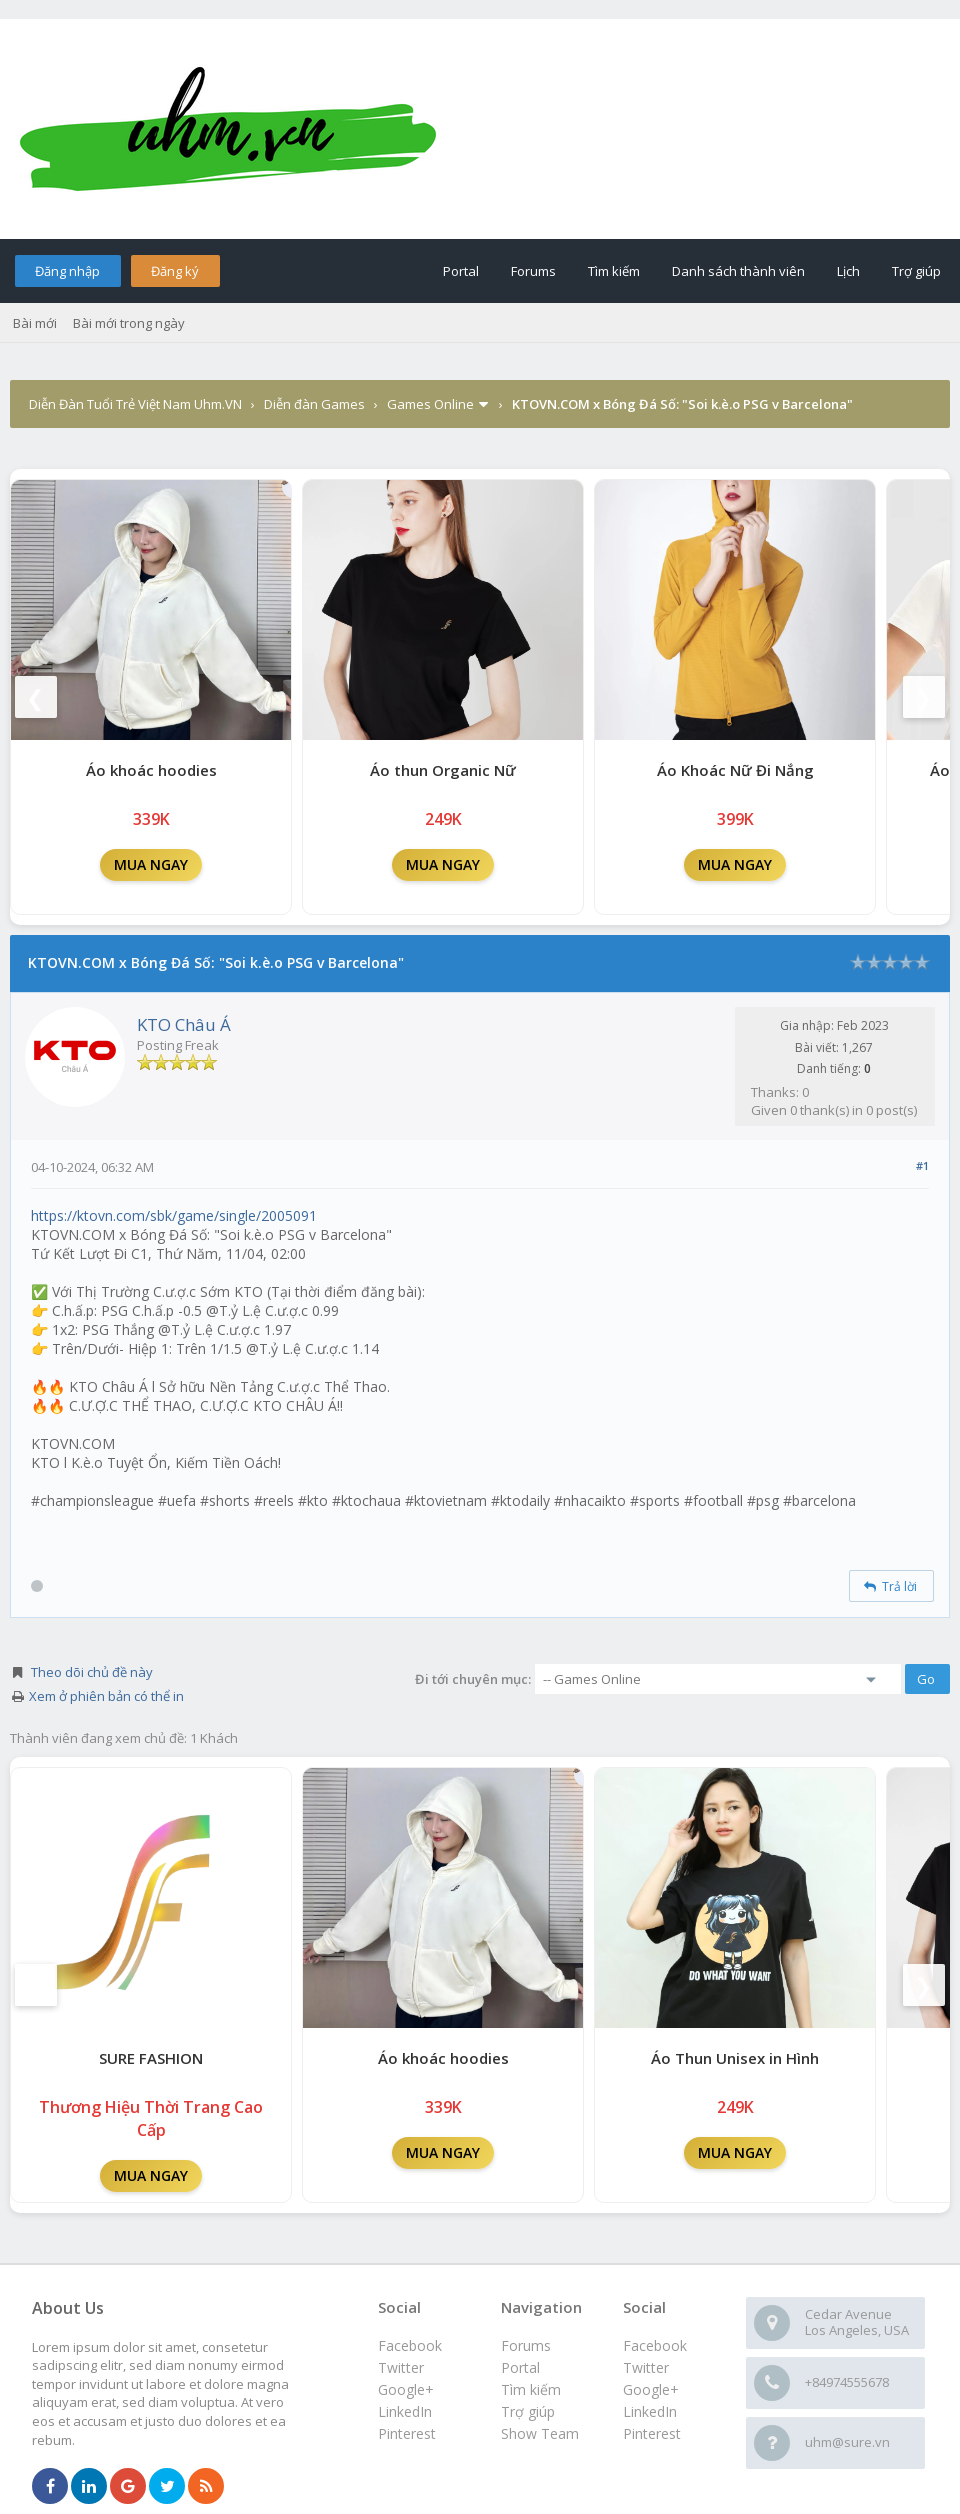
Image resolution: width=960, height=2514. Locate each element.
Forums (533, 271)
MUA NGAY (151, 864)
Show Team (540, 2433)
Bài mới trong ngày (129, 323)
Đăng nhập (67, 271)
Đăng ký (175, 271)
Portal (461, 271)
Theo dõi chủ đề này (92, 1672)
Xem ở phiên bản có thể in (106, 1696)
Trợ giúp (916, 271)
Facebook (655, 2345)
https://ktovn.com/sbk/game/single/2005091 (174, 1215)
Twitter (646, 2367)
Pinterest (652, 2433)
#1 (922, 1165)
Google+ (651, 2389)
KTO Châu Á (184, 1024)
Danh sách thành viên (738, 271)
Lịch (848, 271)
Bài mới (35, 323)
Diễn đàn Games (314, 404)
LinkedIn (650, 2411)
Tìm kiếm (614, 271)
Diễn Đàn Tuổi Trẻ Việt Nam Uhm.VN (135, 404)
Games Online (430, 404)
